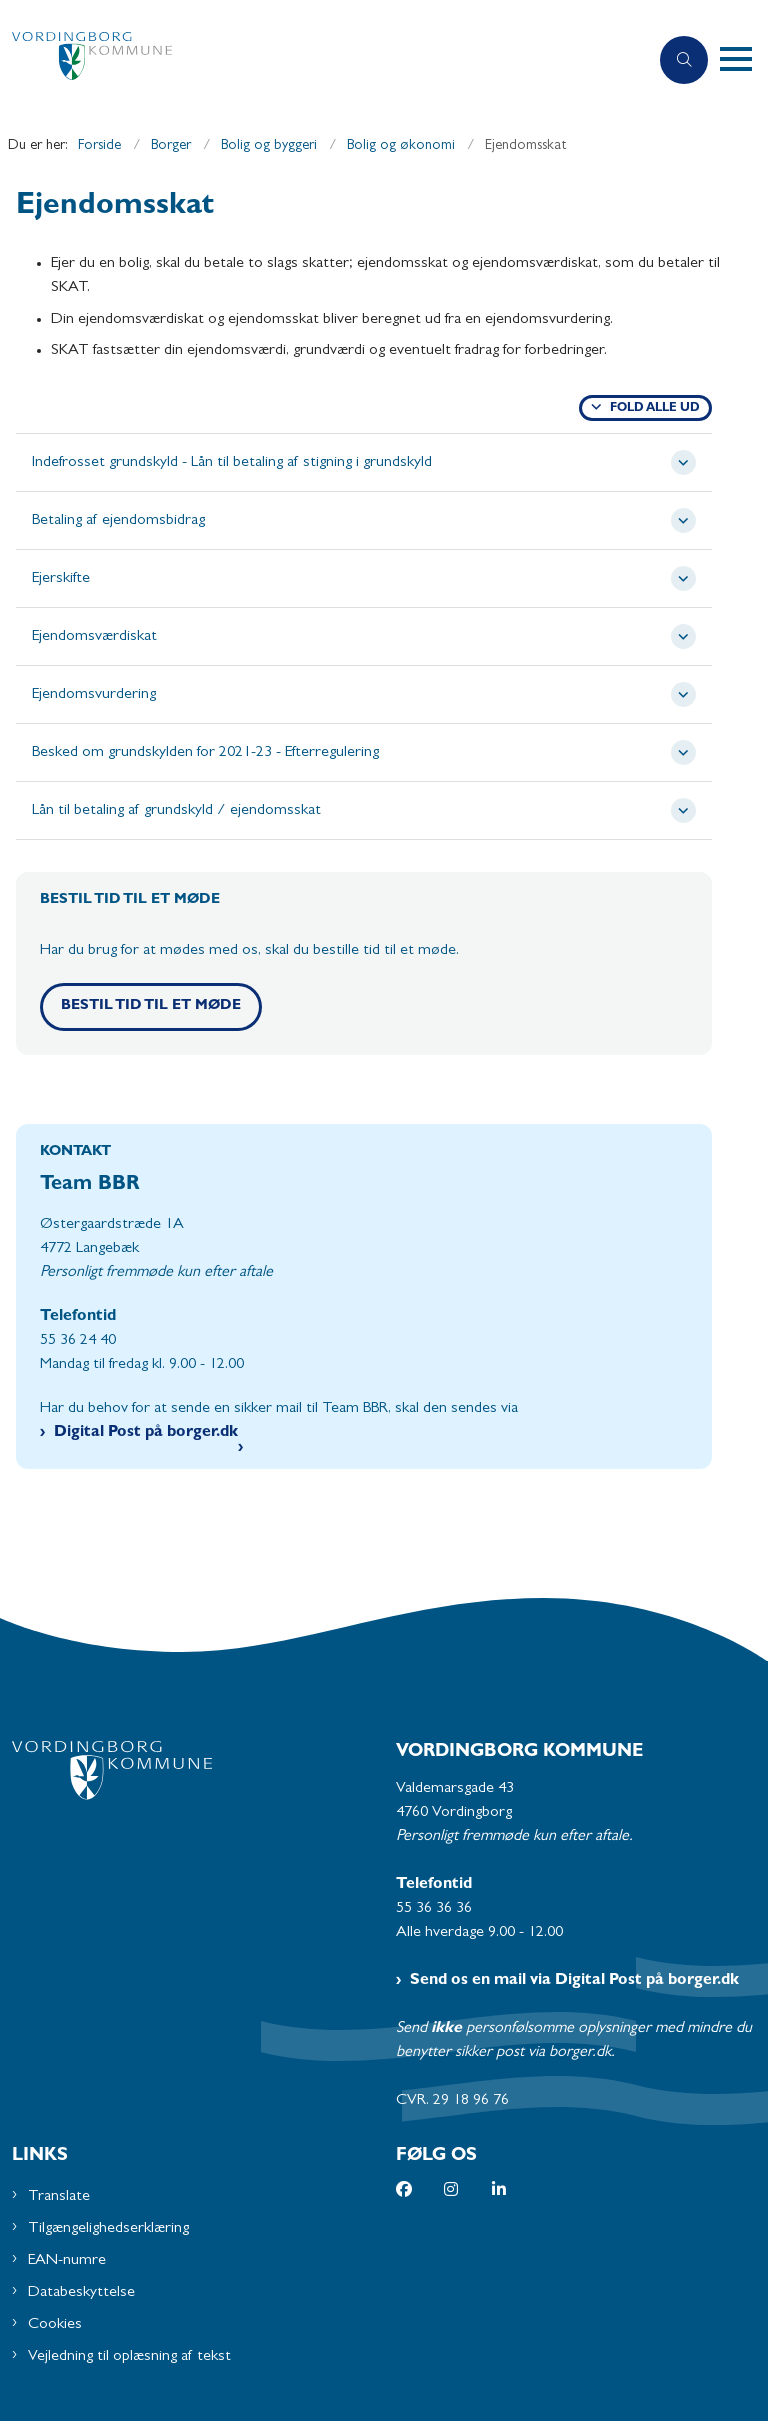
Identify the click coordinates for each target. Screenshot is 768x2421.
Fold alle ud (655, 409)
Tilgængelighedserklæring (108, 2229)
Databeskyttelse (81, 2293)
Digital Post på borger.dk (146, 1433)
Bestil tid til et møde (151, 1006)
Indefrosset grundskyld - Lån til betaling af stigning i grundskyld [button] (232, 463)
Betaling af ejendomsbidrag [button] (118, 521)
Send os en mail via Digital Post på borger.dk (574, 1981)
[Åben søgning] (684, 60)
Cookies (55, 2325)
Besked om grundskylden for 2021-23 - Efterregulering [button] (205, 753)
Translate (59, 2197)
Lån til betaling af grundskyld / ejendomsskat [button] (176, 811)
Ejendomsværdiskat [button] (94, 637)
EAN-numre (67, 2261)
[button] (744, 60)
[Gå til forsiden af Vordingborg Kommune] (316, 60)
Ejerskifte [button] (61, 579)
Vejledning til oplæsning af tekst (129, 2357)
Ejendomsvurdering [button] (94, 695)
